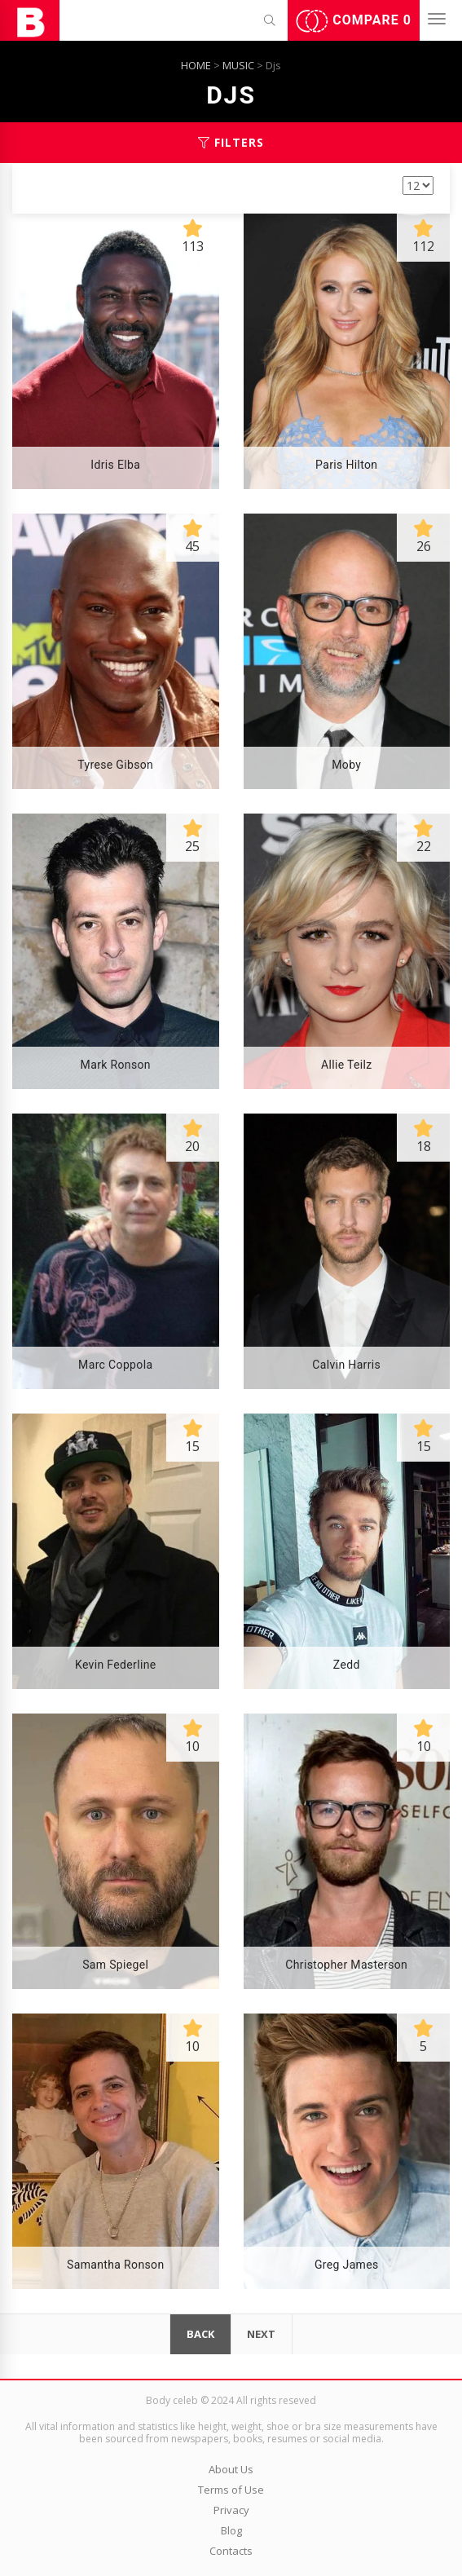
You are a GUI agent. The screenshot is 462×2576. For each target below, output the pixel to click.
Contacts (231, 2550)
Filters (231, 142)
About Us (231, 2469)
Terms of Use (231, 2489)
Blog (231, 2530)
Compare (353, 21)
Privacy (231, 2510)
